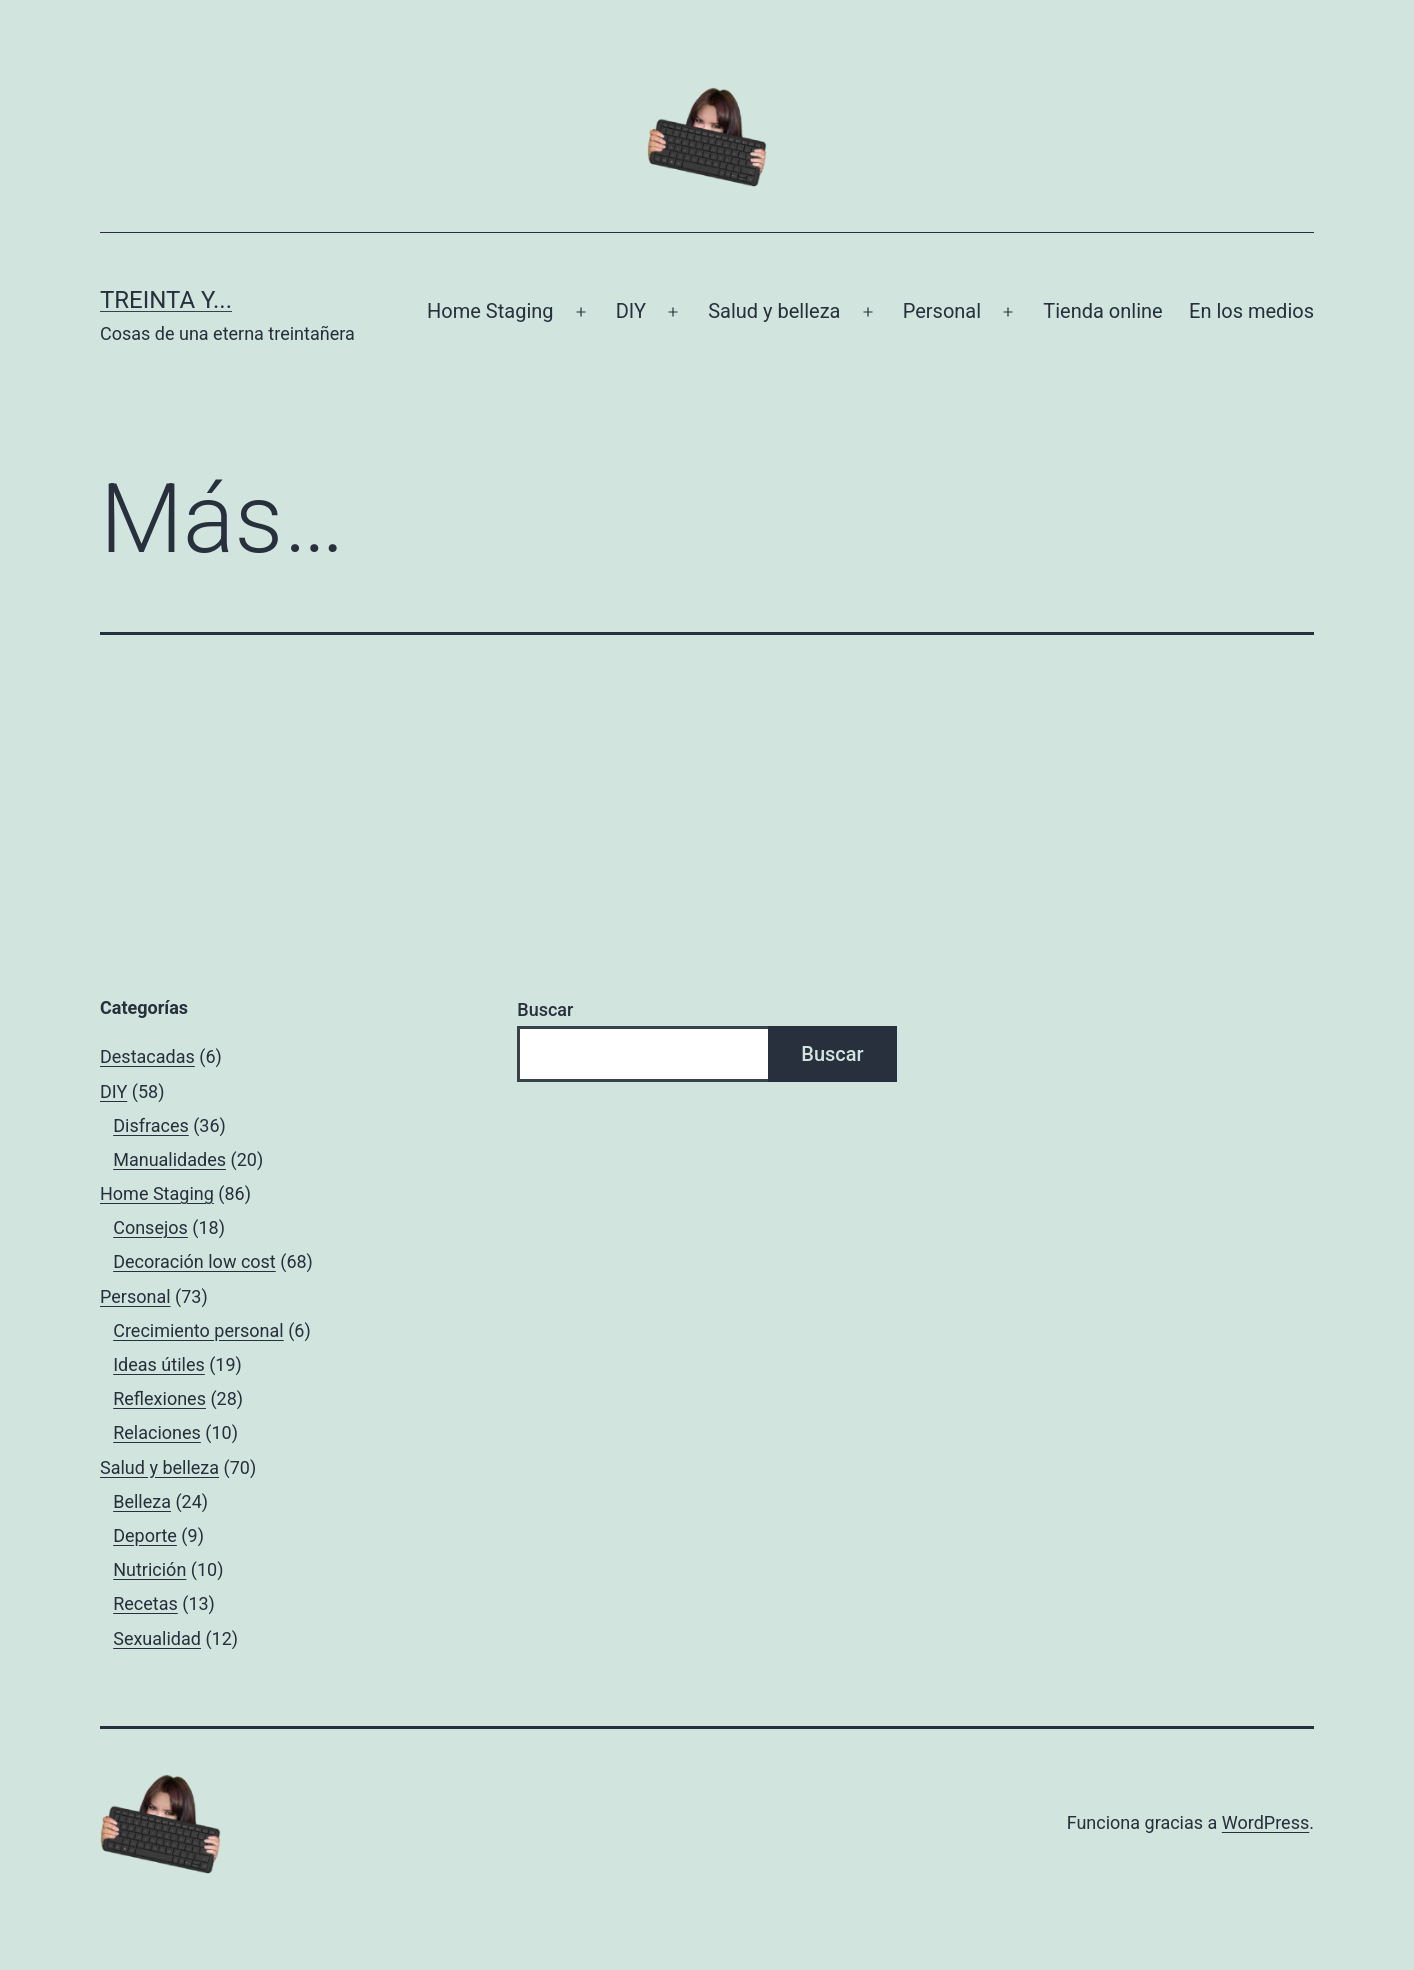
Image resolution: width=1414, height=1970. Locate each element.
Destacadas (147, 1056)
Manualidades (169, 1159)
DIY (631, 311)
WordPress (1265, 1822)
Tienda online (1102, 311)
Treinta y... (166, 300)
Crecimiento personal (198, 1330)
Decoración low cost (194, 1261)
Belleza (142, 1501)
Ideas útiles (159, 1364)
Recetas (145, 1603)
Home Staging (490, 311)
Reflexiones (159, 1398)
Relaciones (157, 1432)
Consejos (150, 1227)
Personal (942, 311)
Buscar (545, 1009)
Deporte (145, 1535)
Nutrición (149, 1569)
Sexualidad (157, 1638)
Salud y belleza (774, 311)
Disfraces (151, 1125)
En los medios (1251, 311)
